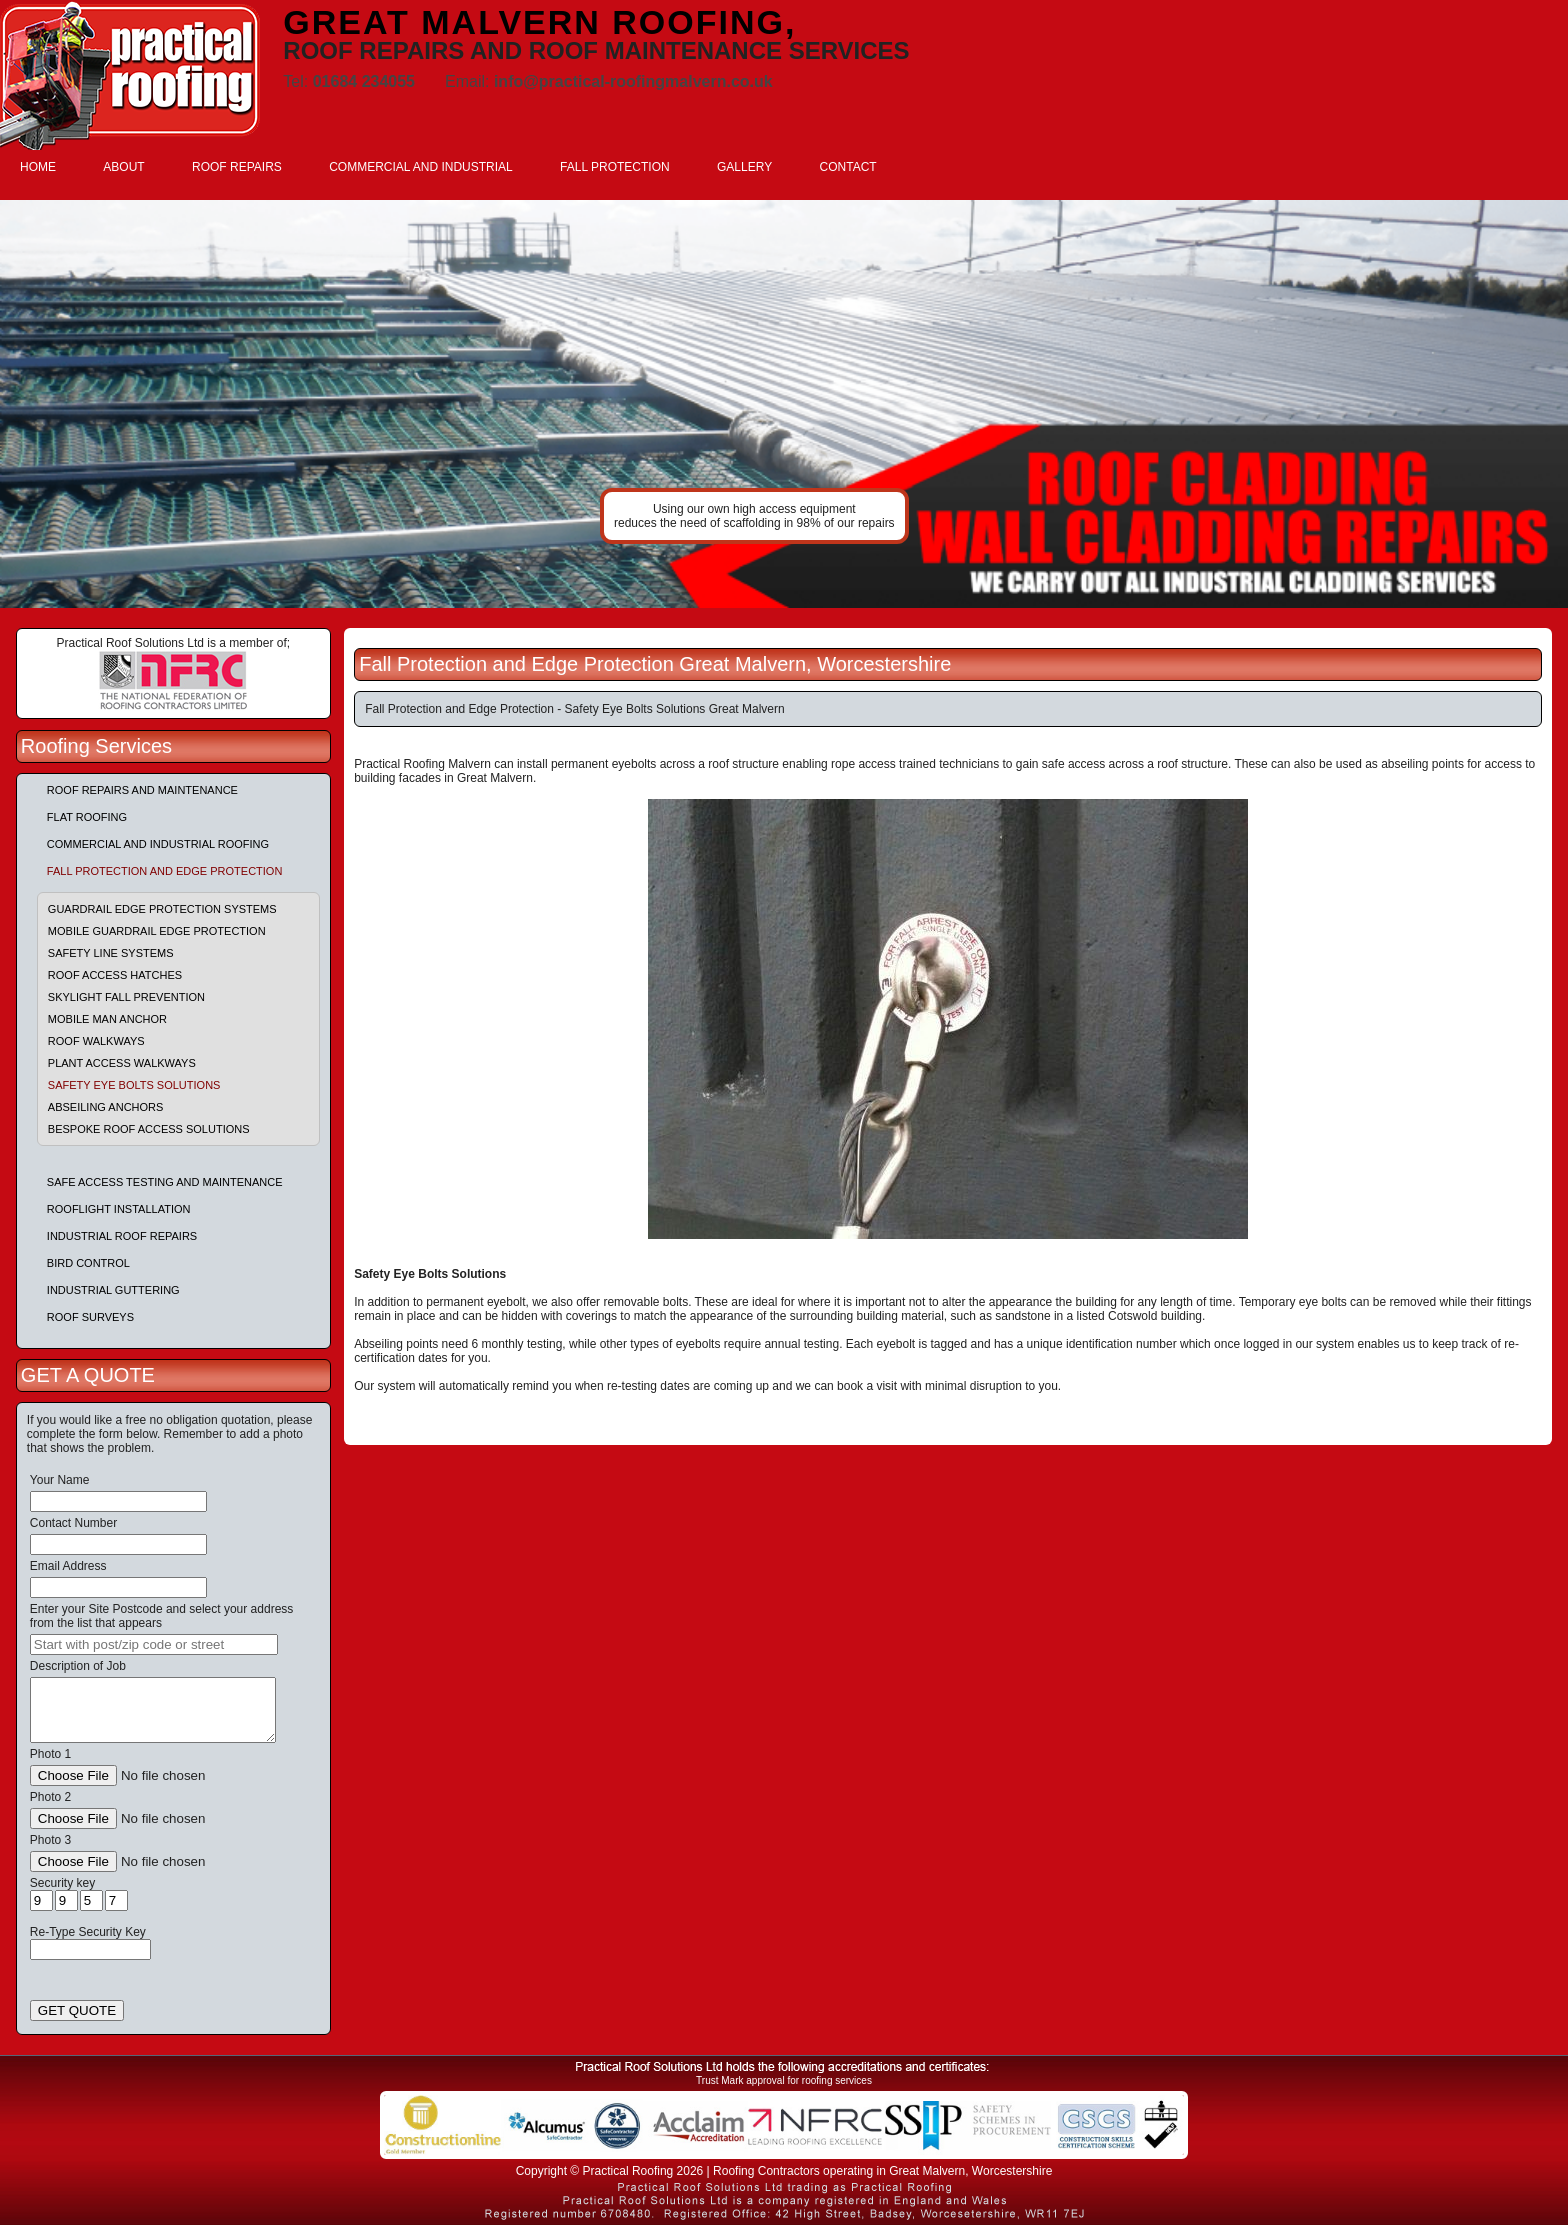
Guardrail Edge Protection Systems (162, 909)
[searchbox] (154, 1644)
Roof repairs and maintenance (142, 790)
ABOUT (123, 167)
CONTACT (848, 167)
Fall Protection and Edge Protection (165, 871)
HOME (38, 167)
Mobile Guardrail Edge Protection (157, 931)
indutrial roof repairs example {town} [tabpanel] (784, 404)
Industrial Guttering (113, 1290)
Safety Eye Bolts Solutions (134, 1085)
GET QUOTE (77, 2010)
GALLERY (744, 167)
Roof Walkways (96, 1041)
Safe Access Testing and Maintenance (165, 1182)
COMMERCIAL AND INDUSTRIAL (421, 167)
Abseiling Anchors (106, 1107)
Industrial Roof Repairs (122, 1236)
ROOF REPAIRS (237, 167)
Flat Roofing (87, 817)
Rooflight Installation (119, 1209)
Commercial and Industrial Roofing (158, 844)
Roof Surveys (90, 1317)
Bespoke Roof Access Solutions (149, 1129)
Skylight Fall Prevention (126, 997)
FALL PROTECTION (615, 167)
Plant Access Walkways (122, 1063)
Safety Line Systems (111, 953)
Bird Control (88, 1263)
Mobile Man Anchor (107, 1019)
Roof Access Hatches (115, 975)
